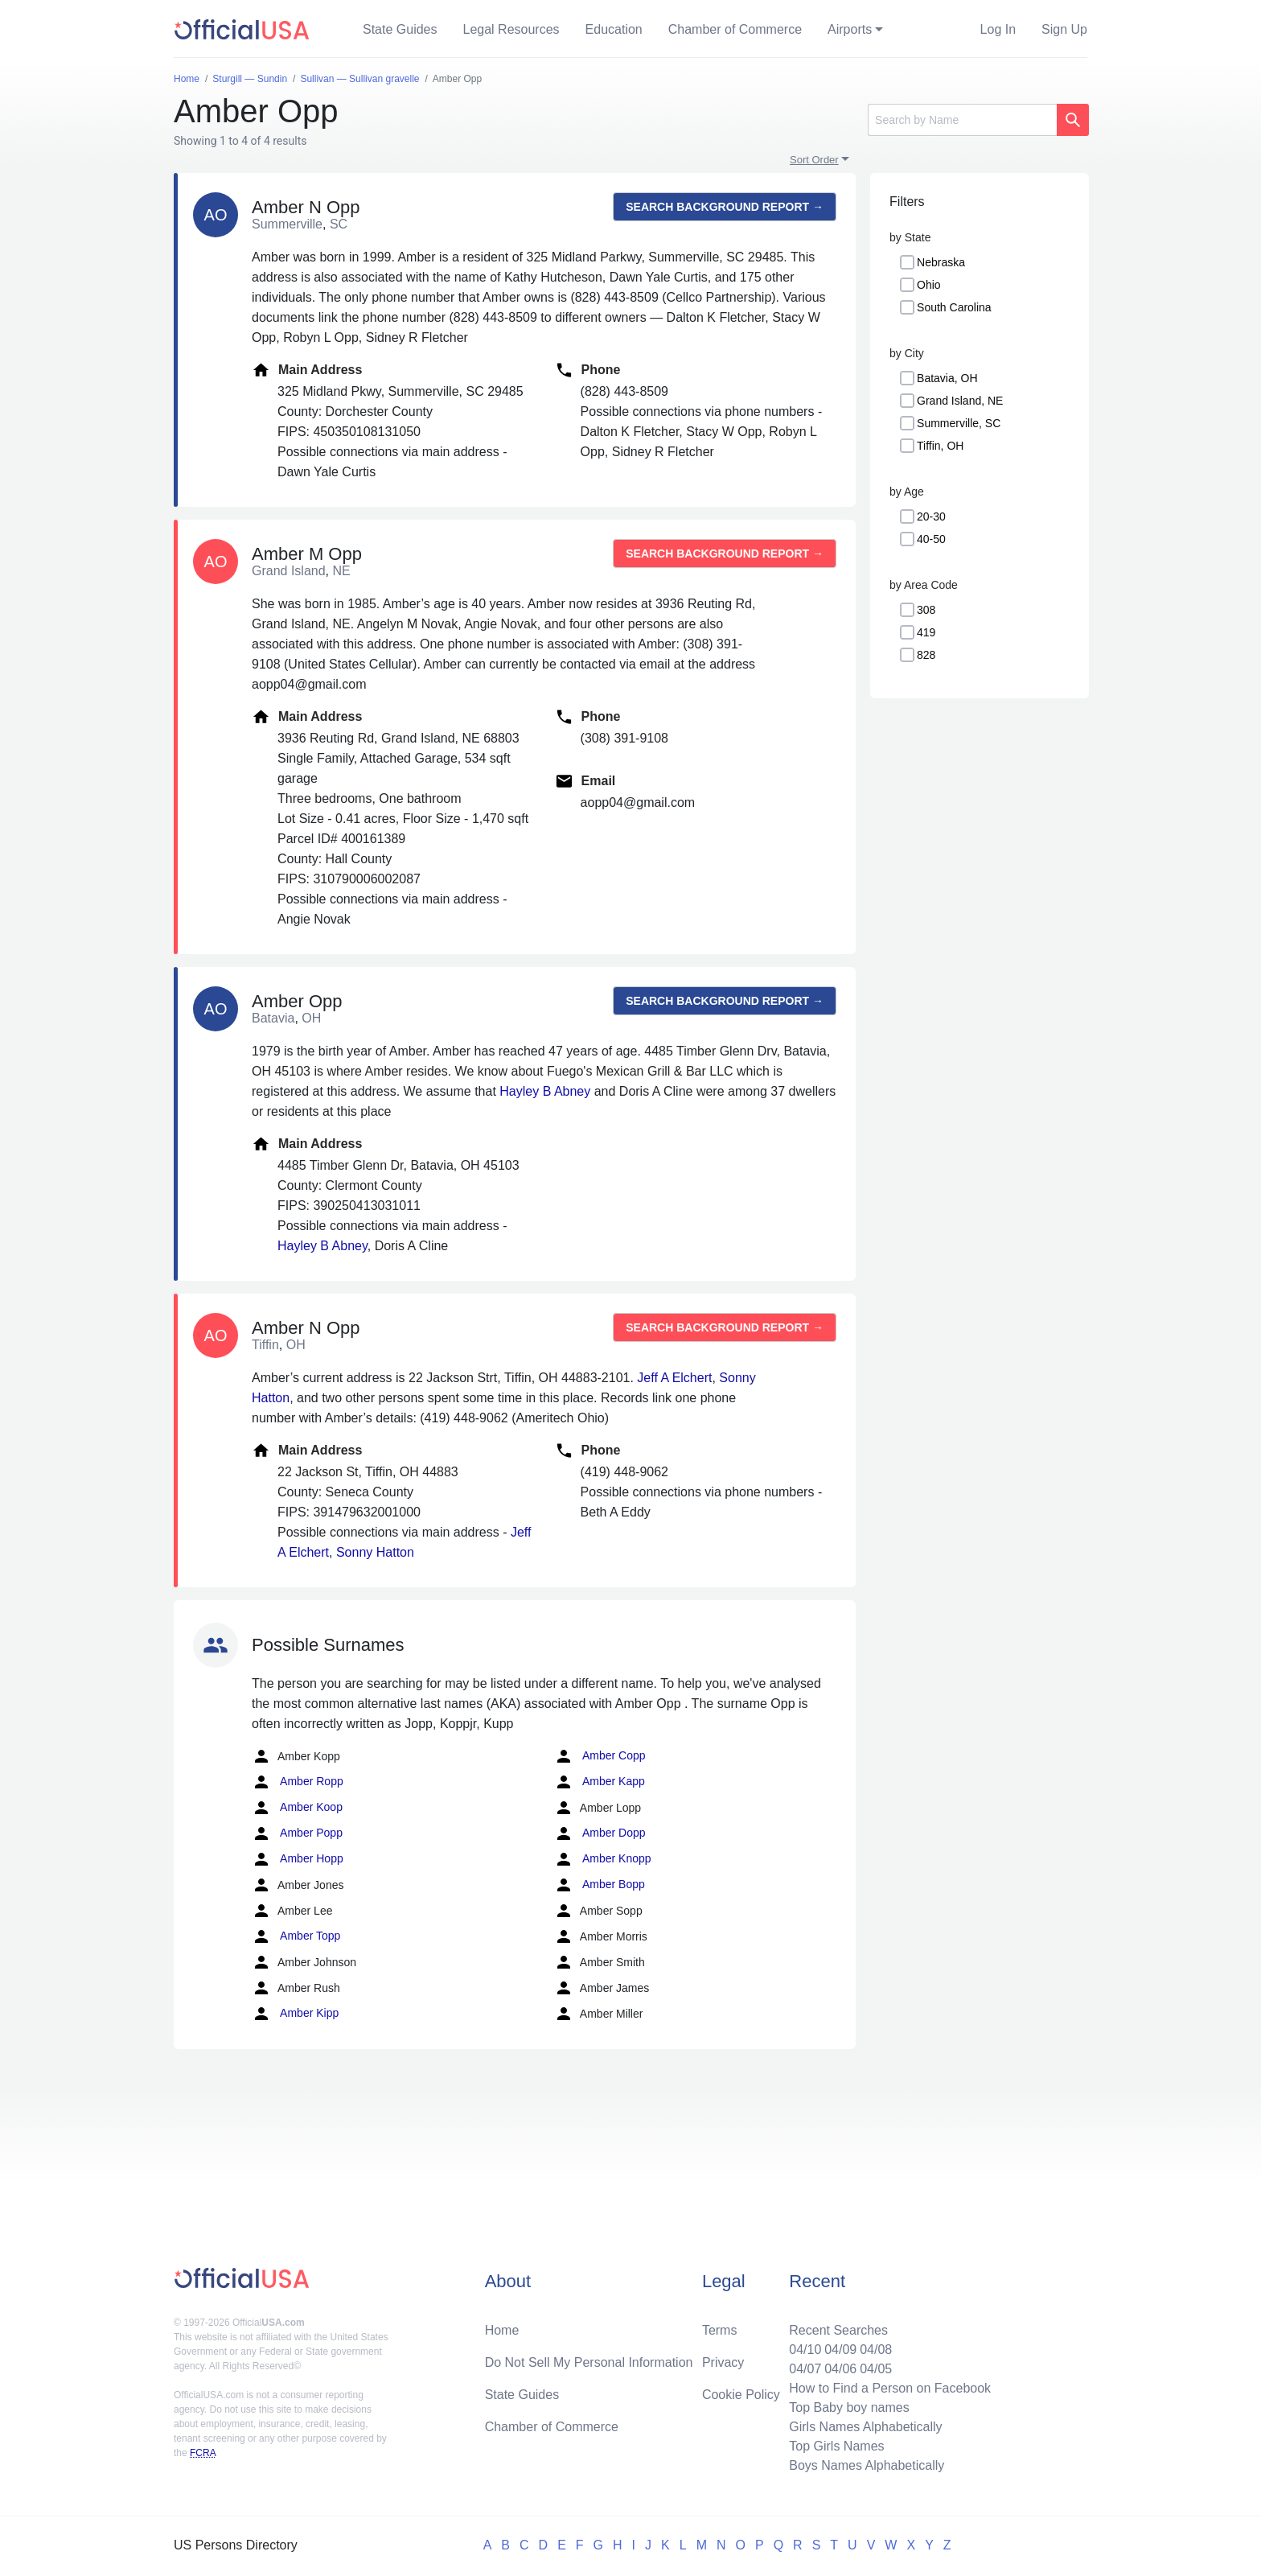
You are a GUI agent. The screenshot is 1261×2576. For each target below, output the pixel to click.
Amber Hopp (297, 1859)
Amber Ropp (297, 1782)
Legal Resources (511, 29)
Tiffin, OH (940, 445)
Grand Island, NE (960, 400)
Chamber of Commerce (735, 29)
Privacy (723, 2362)
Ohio (929, 285)
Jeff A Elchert (674, 1378)
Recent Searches (838, 2330)
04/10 (805, 2349)
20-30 (931, 516)
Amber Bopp (599, 1885)
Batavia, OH (947, 378)
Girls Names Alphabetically (865, 2427)
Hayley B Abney (544, 1091)
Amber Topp (296, 1936)
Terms (719, 2330)
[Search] (962, 120)
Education (614, 29)
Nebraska (941, 262)
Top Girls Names (836, 2446)
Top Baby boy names (849, 2407)
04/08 (876, 2349)
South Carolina (954, 307)
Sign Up (1064, 29)
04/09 (840, 2349)
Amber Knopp (602, 1859)
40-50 (931, 539)
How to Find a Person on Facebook (890, 2388)
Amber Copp (600, 1756)
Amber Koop (297, 1807)
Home (502, 2330)
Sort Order (814, 160)
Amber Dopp (600, 1833)
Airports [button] (850, 29)
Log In (998, 29)
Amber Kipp (295, 2013)
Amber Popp (297, 1833)
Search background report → (725, 206)
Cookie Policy (741, 2394)
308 (926, 610)
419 (926, 632)
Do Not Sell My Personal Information (589, 2362)
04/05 (876, 2369)
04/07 (805, 2369)
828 (926, 655)
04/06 (840, 2369)
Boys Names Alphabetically (866, 2465)
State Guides (400, 29)
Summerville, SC (958, 423)
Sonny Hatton (375, 1552)
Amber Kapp (599, 1782)
